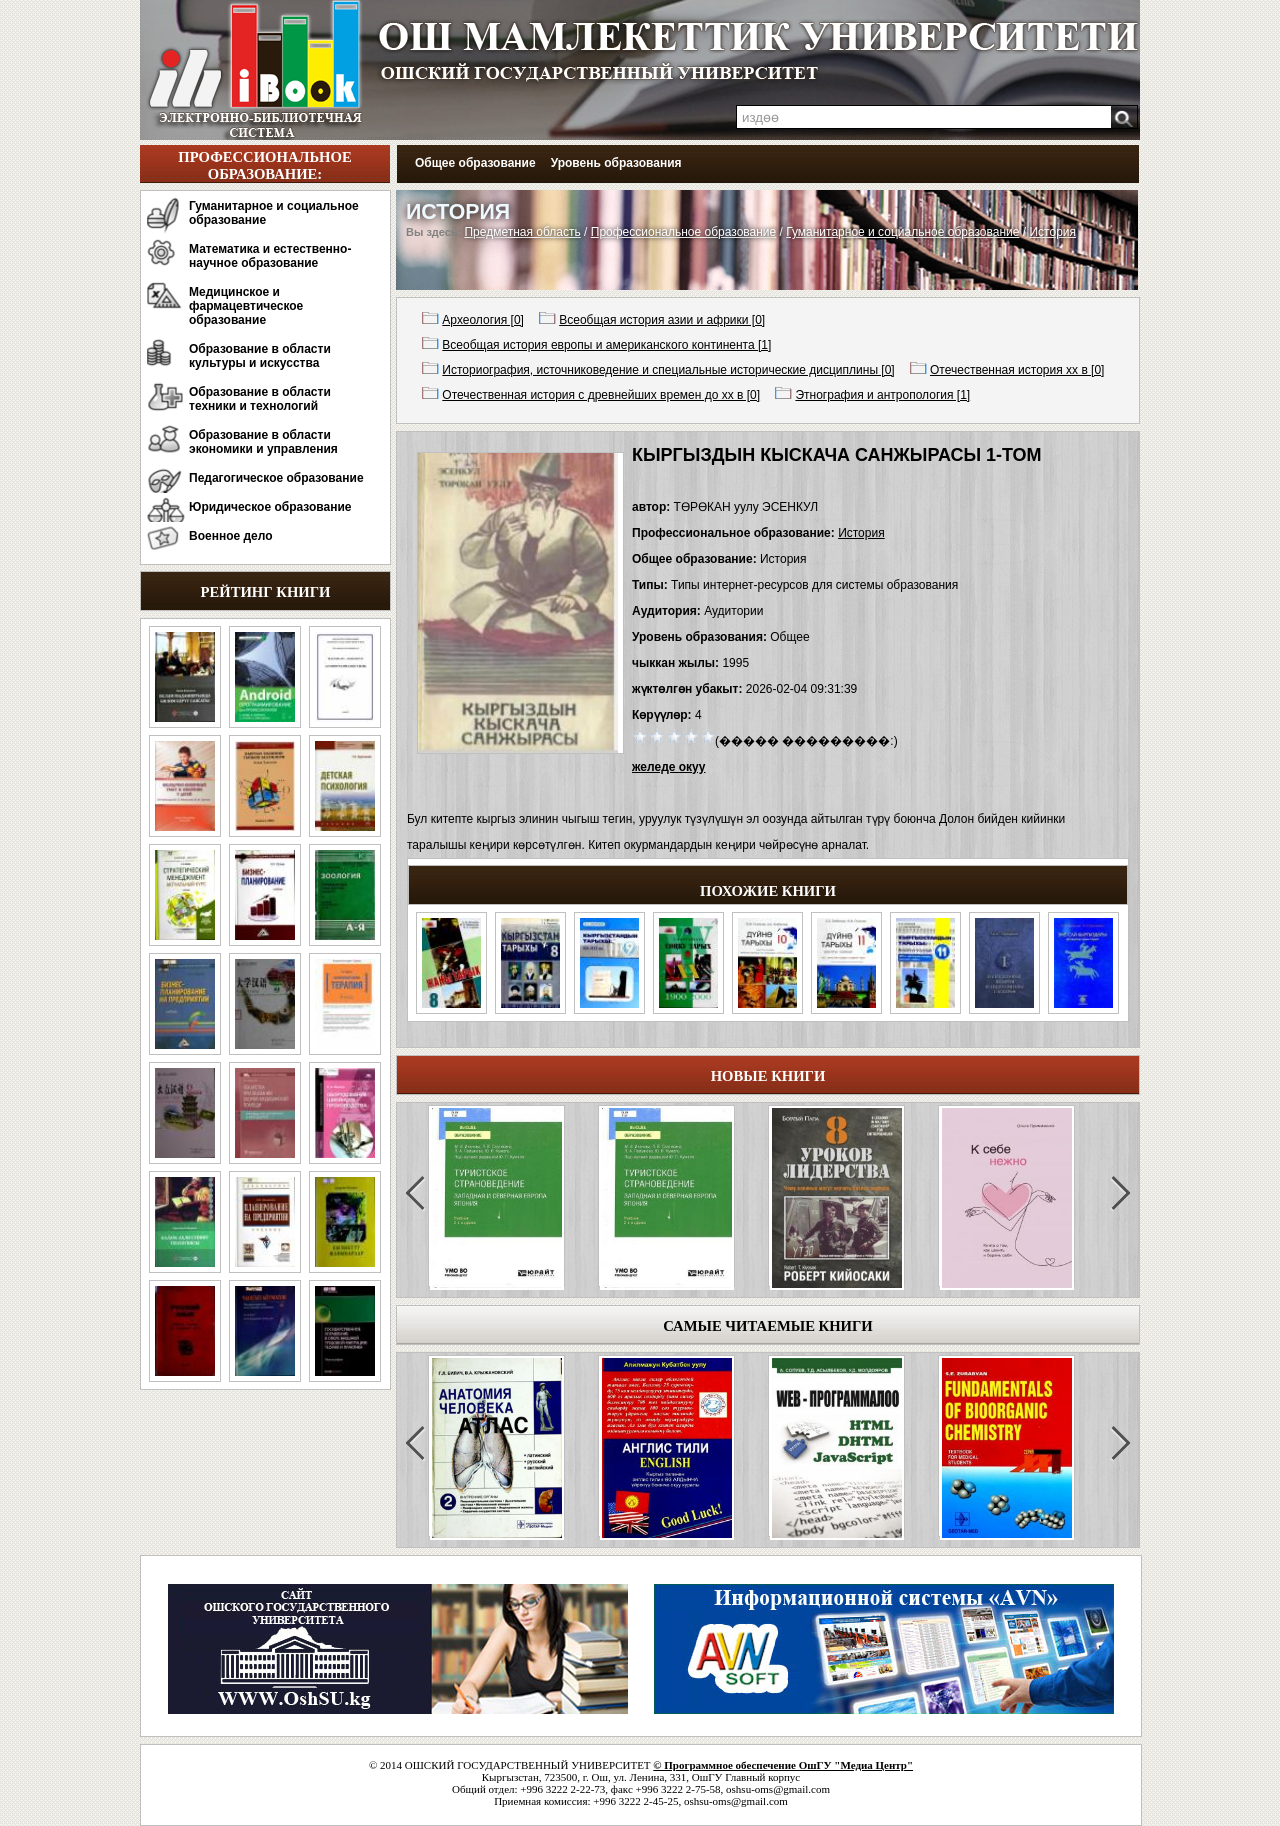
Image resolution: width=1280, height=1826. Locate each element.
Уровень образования (616, 163)
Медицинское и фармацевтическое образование (246, 306)
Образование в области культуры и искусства (260, 356)
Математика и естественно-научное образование (270, 256)
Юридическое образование (270, 507)
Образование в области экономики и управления (263, 442)
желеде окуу (668, 767)
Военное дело (231, 536)
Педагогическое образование (276, 478)
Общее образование (475, 163)
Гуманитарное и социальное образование (274, 213)
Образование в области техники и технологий (260, 399)
